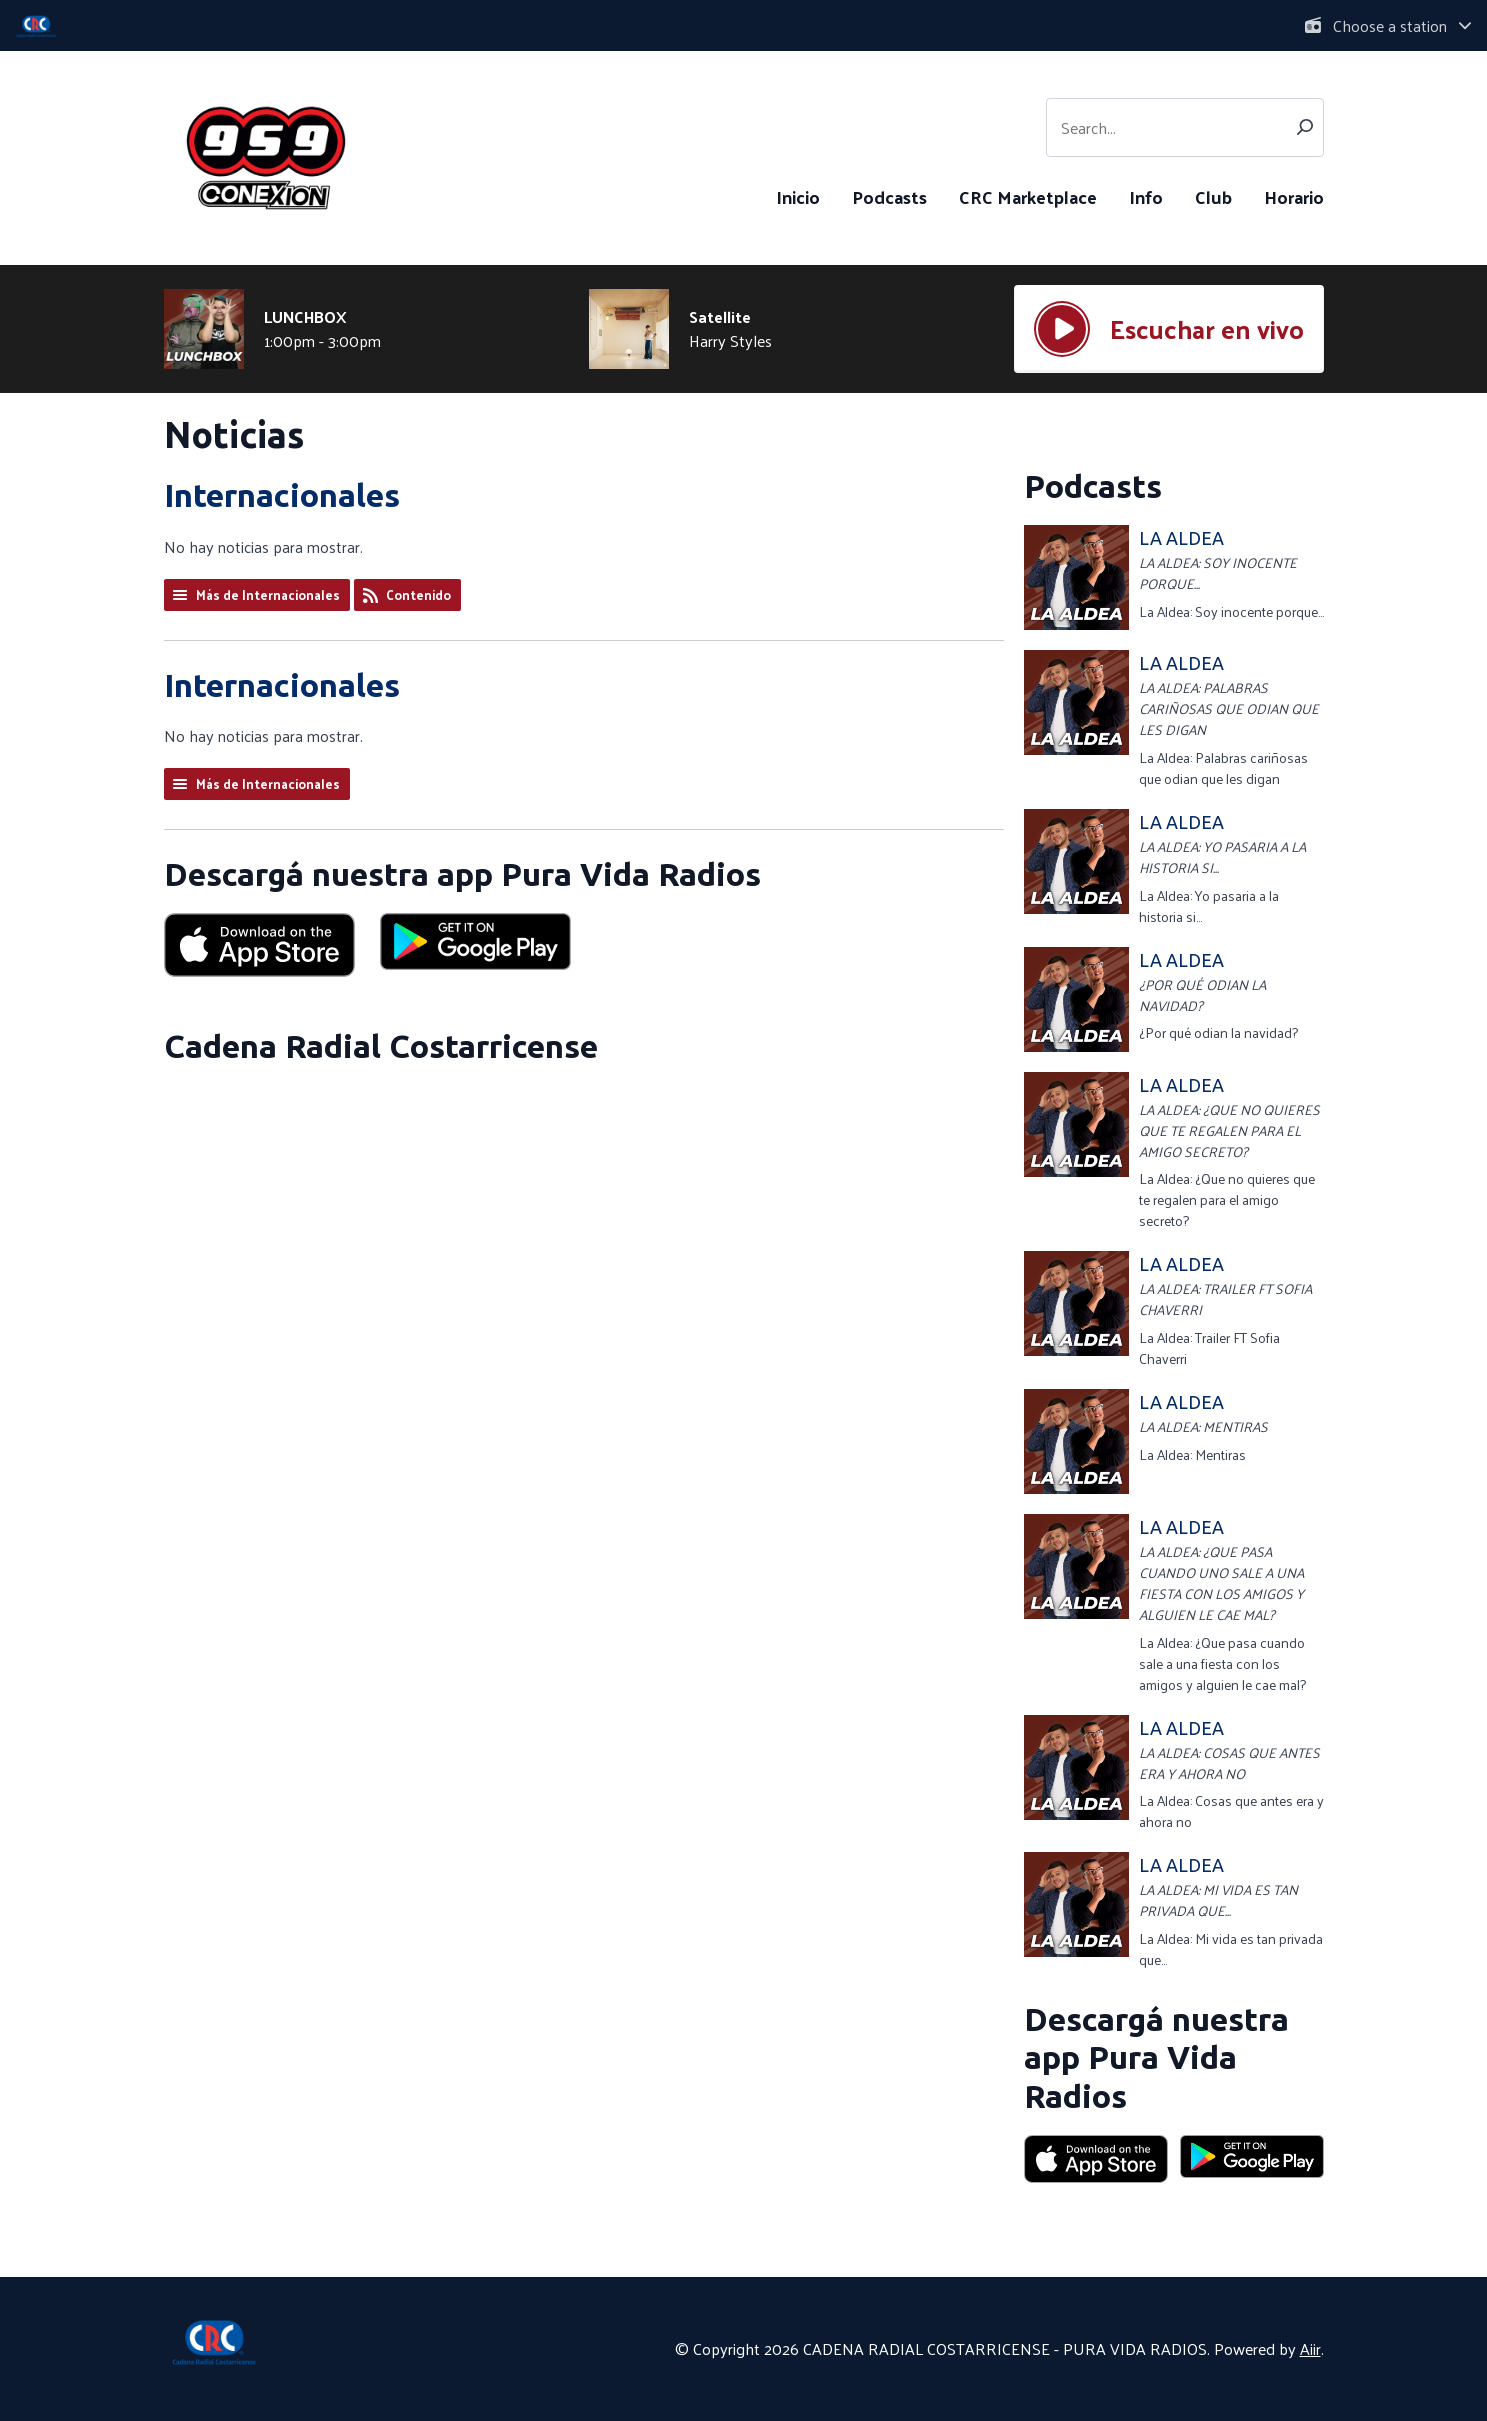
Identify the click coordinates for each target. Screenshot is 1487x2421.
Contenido (418, 594)
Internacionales (282, 495)
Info (1146, 196)
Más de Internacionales (268, 594)
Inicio (798, 196)
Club (1213, 196)
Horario (1294, 196)
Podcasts (889, 196)
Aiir (1310, 2348)
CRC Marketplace (1028, 196)
